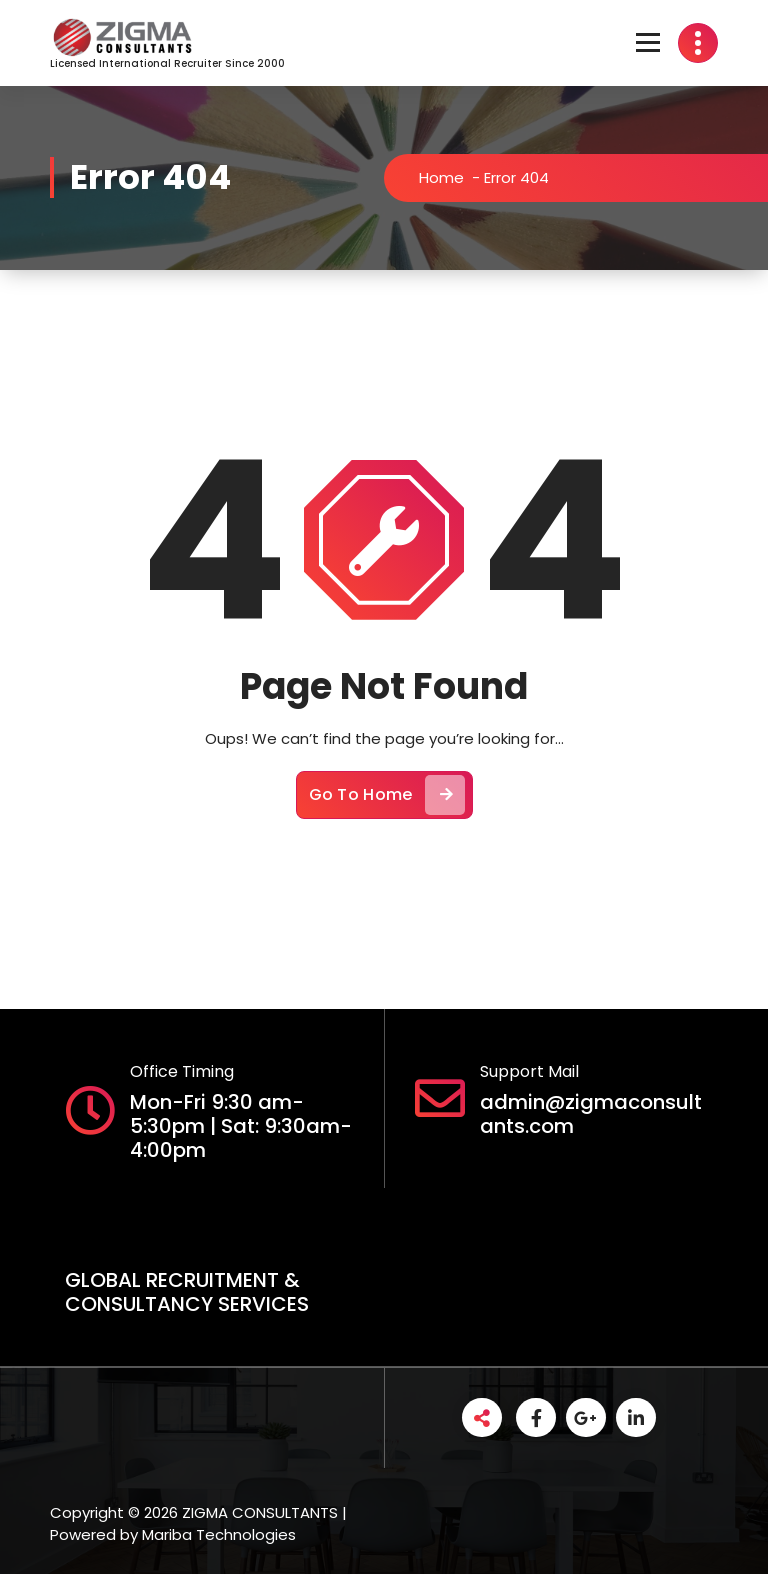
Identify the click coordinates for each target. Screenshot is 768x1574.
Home (444, 177)
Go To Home (387, 799)
